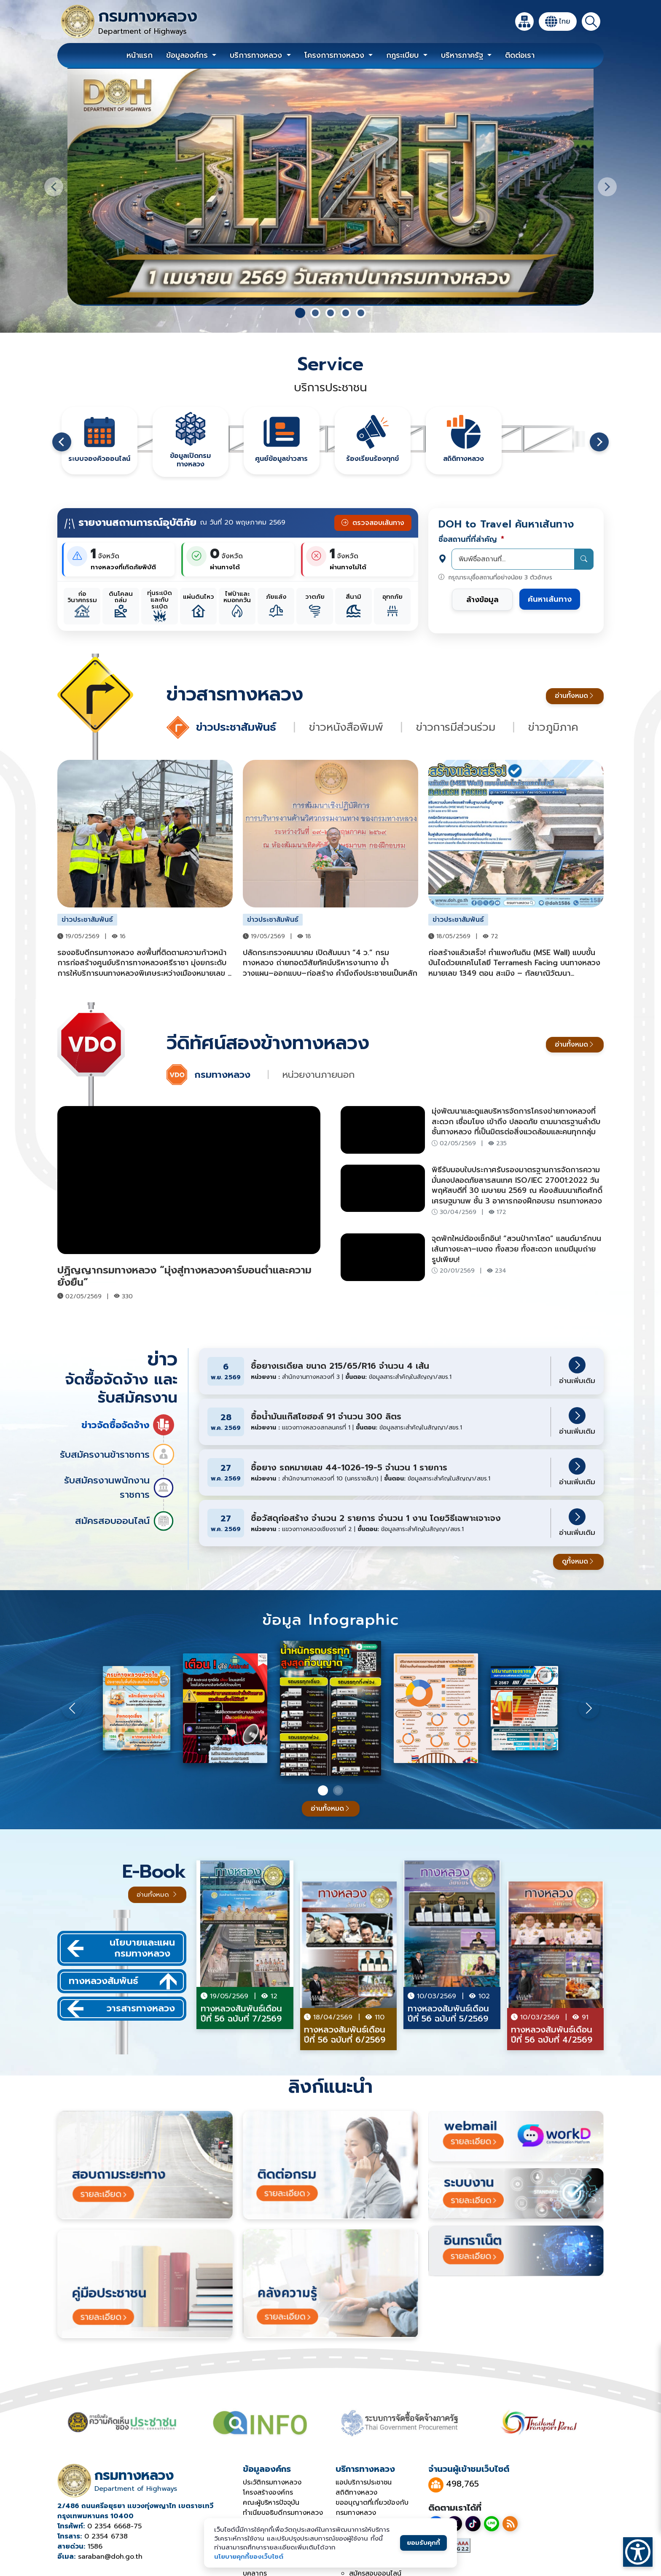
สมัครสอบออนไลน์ (124, 1521)
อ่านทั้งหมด (575, 696)
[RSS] (510, 2523)
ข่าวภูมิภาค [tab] (553, 727)
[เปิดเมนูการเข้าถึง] (638, 2552)
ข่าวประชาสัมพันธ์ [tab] (238, 727)
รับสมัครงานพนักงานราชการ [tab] (119, 1487)
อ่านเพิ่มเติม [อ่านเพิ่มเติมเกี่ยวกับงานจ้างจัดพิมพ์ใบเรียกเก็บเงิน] (577, 1371)
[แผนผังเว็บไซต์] (524, 21)
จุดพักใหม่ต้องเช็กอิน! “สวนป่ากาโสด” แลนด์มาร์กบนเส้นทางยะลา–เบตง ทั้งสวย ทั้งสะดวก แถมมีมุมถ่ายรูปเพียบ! (516, 1249)
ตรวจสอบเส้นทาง (372, 523)
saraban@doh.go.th (110, 2557)
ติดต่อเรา (520, 55)
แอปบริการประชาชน (364, 2482)
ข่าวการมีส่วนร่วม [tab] (457, 727)
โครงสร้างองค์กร (268, 2492)
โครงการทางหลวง (335, 55)
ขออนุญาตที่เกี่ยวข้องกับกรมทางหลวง (372, 2508)
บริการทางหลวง (257, 55)
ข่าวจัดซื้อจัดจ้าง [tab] (127, 1424)
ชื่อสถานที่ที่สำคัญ (471, 539)
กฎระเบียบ (403, 55)
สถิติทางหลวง (356, 2492)
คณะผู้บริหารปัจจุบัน (271, 2503)
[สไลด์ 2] (338, 1790)
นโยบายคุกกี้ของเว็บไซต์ (248, 2556)
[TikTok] (473, 2523)
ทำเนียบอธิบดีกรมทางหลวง (283, 2513)
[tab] (300, 313)
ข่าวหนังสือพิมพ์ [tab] (348, 727)
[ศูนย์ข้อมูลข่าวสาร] (99, 440)
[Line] (491, 2523)
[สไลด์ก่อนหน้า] (53, 186)
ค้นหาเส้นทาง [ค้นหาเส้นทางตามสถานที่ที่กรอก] (550, 599)
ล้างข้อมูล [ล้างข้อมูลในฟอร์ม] (482, 599)
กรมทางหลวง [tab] (224, 1075)
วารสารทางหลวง (121, 2008)
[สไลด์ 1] (323, 1790)
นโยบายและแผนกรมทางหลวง (121, 1948)
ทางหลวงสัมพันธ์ (123, 1981)
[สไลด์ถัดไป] (607, 186)
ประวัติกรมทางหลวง (272, 2482)
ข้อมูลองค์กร (188, 55)
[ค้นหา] (591, 21)
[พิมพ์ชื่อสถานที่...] (522, 559)
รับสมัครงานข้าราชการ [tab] (117, 1454)
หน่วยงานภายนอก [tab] (318, 1075)
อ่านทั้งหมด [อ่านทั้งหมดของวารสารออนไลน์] (331, 1808)
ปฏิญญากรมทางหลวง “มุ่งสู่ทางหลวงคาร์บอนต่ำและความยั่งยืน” (184, 1276)
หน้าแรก (139, 55)
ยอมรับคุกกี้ (423, 2542)
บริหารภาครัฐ (463, 55)
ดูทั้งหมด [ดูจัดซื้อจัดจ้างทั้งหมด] (578, 1561)
